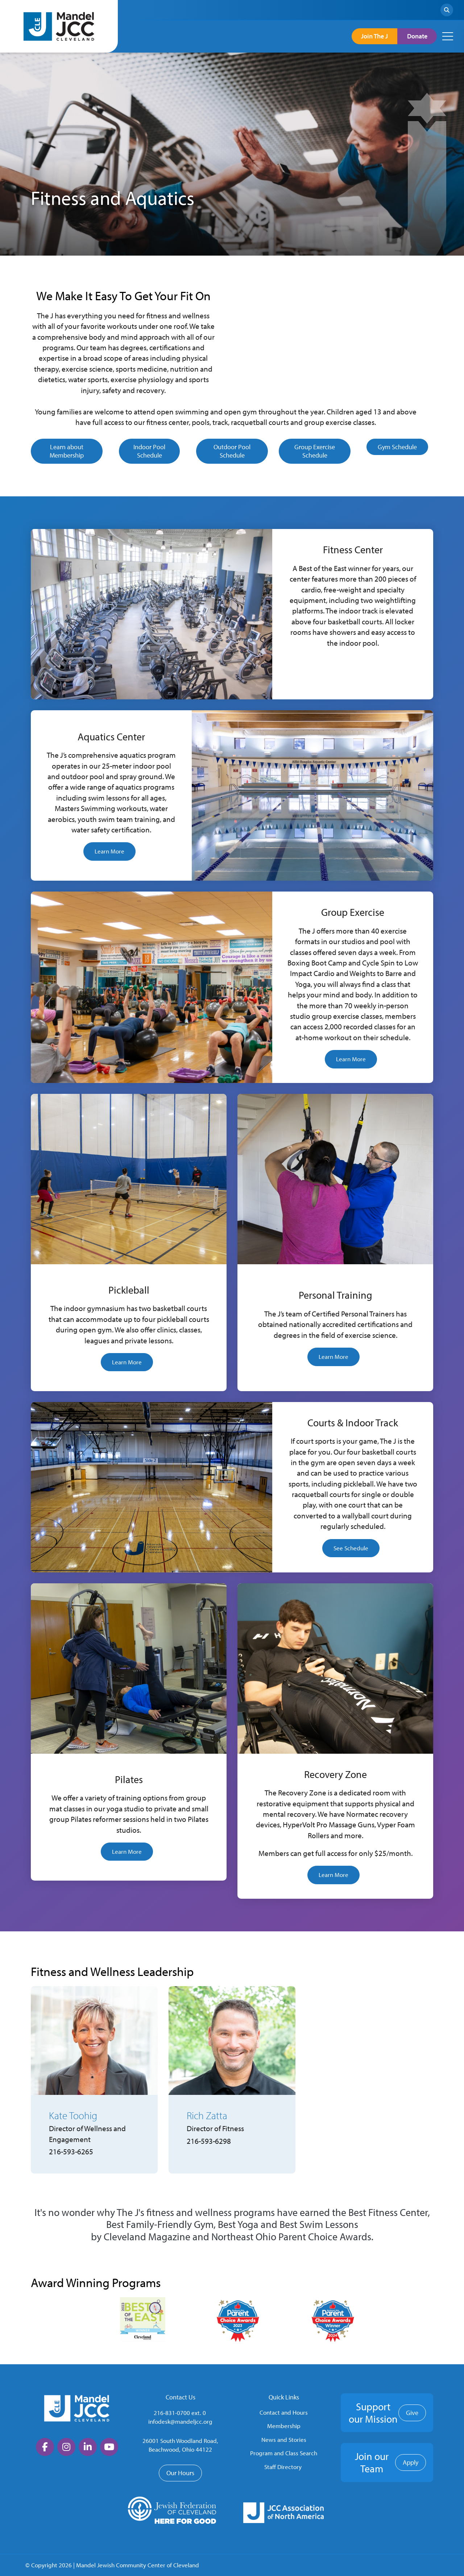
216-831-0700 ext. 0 (180, 2412)
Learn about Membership (67, 451)
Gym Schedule (397, 447)
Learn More (109, 851)
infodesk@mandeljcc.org (180, 2421)
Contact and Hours (284, 2412)
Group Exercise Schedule (314, 451)
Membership (284, 2426)
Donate (414, 36)
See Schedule (351, 1548)
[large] (45, 2447)
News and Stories (283, 2439)
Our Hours (180, 2473)
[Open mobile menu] (447, 36)
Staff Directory (283, 2466)
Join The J (365, 36)
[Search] (446, 10)
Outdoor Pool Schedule (232, 451)
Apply (410, 2462)
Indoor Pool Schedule (149, 451)
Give (412, 2412)
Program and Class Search (283, 2453)
